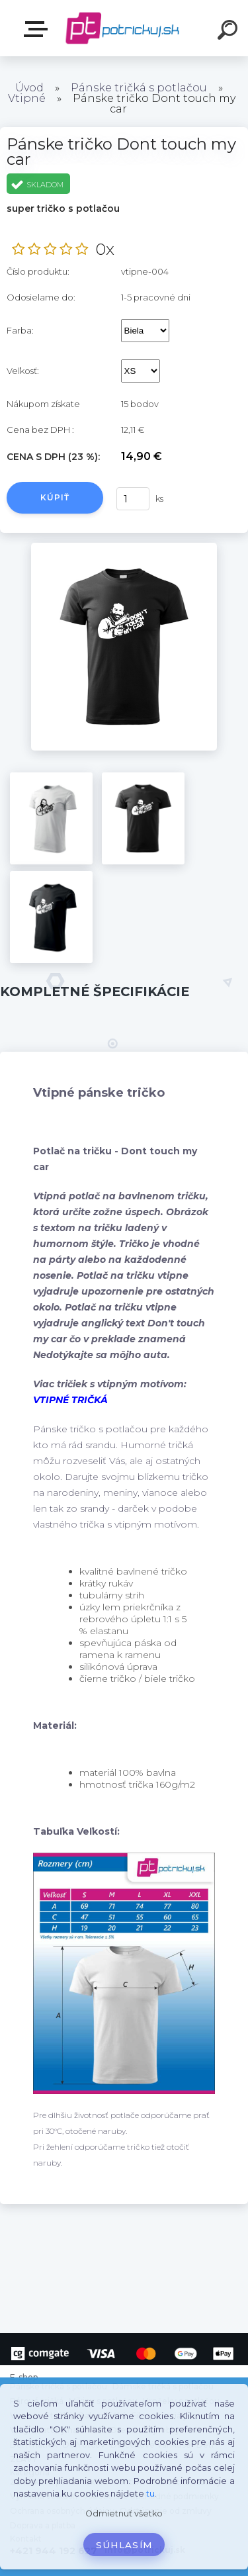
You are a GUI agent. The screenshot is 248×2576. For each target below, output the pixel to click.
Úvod (29, 87)
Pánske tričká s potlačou (139, 87)
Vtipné (27, 98)
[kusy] (131, 498)
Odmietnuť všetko (124, 2513)
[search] (229, 32)
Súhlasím (124, 2545)
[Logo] (122, 28)
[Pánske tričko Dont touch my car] (124, 547)
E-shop (38, 29)
